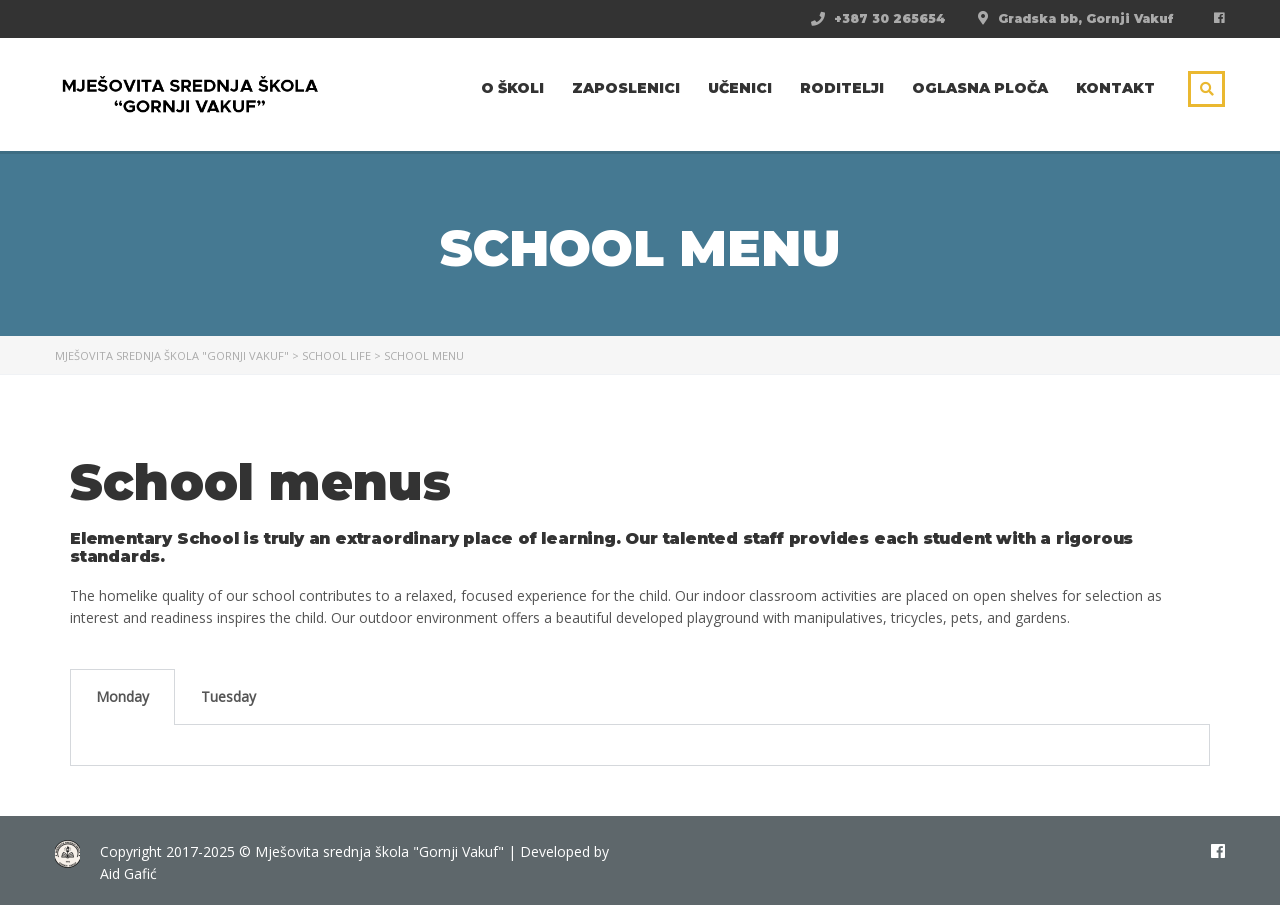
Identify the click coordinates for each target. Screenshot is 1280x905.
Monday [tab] (122, 696)
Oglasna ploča (980, 88)
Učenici (740, 88)
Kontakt (1115, 88)
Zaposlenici (626, 88)
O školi (512, 88)
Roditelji (842, 88)
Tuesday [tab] (228, 696)
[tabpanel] (640, 745)
